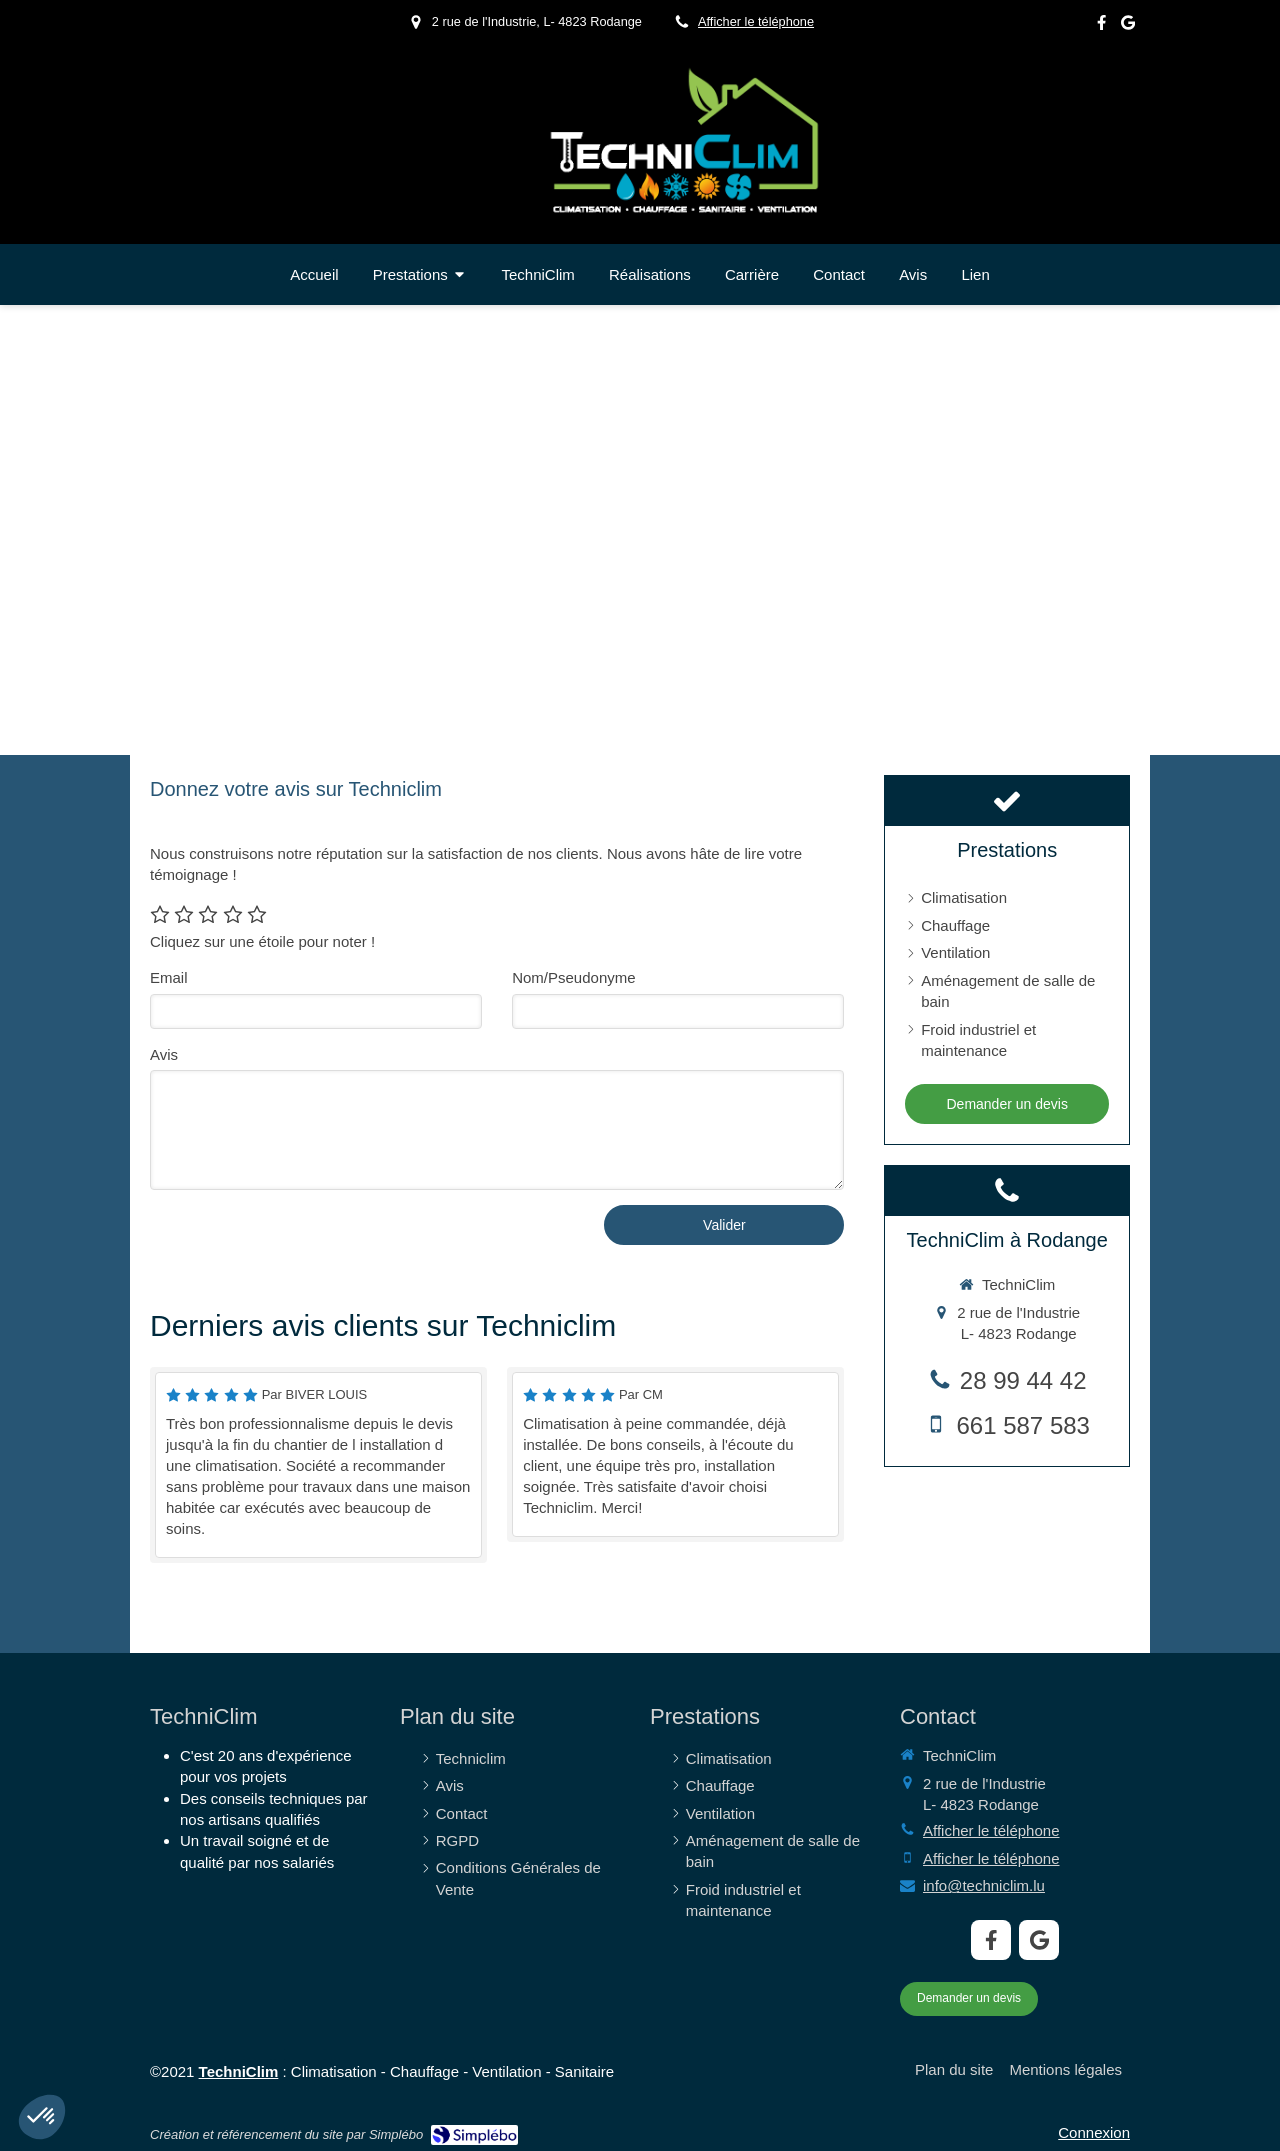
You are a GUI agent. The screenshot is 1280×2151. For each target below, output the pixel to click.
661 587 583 (1022, 1425)
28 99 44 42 (1023, 1380)
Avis (164, 1054)
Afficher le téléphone (756, 21)
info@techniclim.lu (984, 1885)
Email (169, 977)
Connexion (1094, 2132)
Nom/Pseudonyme (573, 977)
